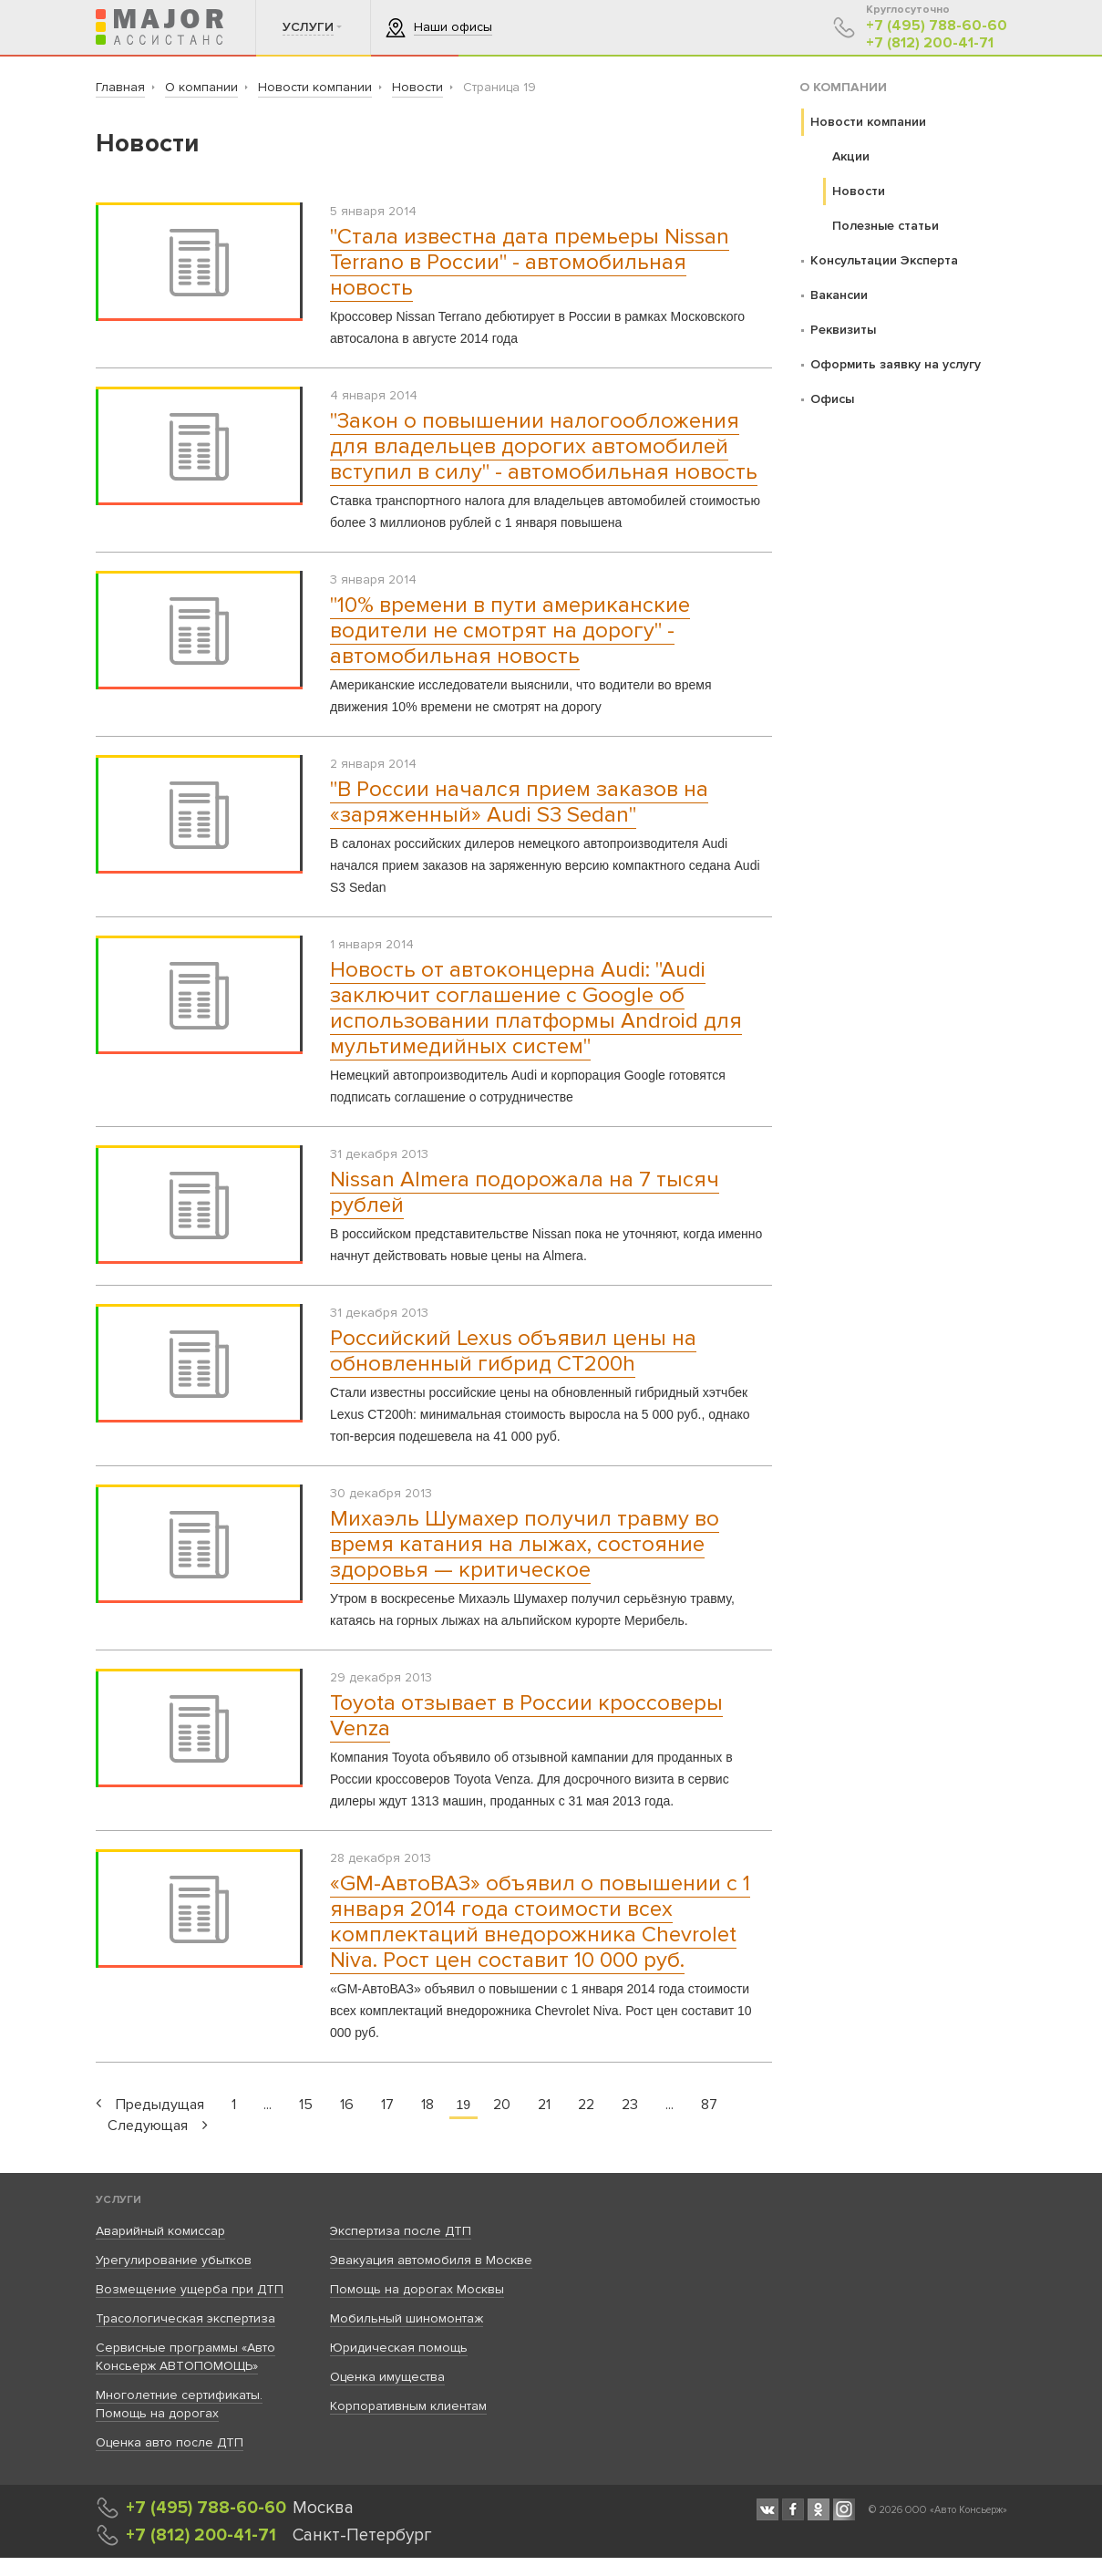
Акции (851, 156)
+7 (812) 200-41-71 (930, 43)
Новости (858, 191)
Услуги (118, 2200)
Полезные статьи (885, 225)
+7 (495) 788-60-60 (936, 26)
